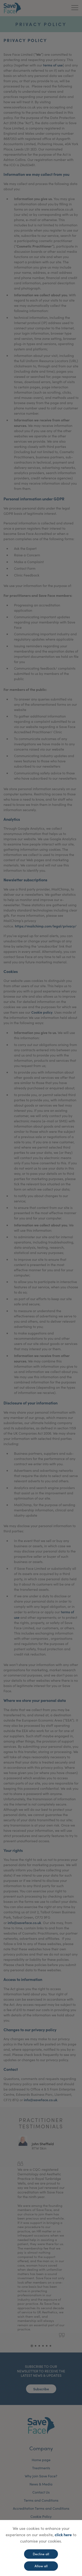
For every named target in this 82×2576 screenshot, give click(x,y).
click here (63, 2534)
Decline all (41, 2554)
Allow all (41, 2566)
